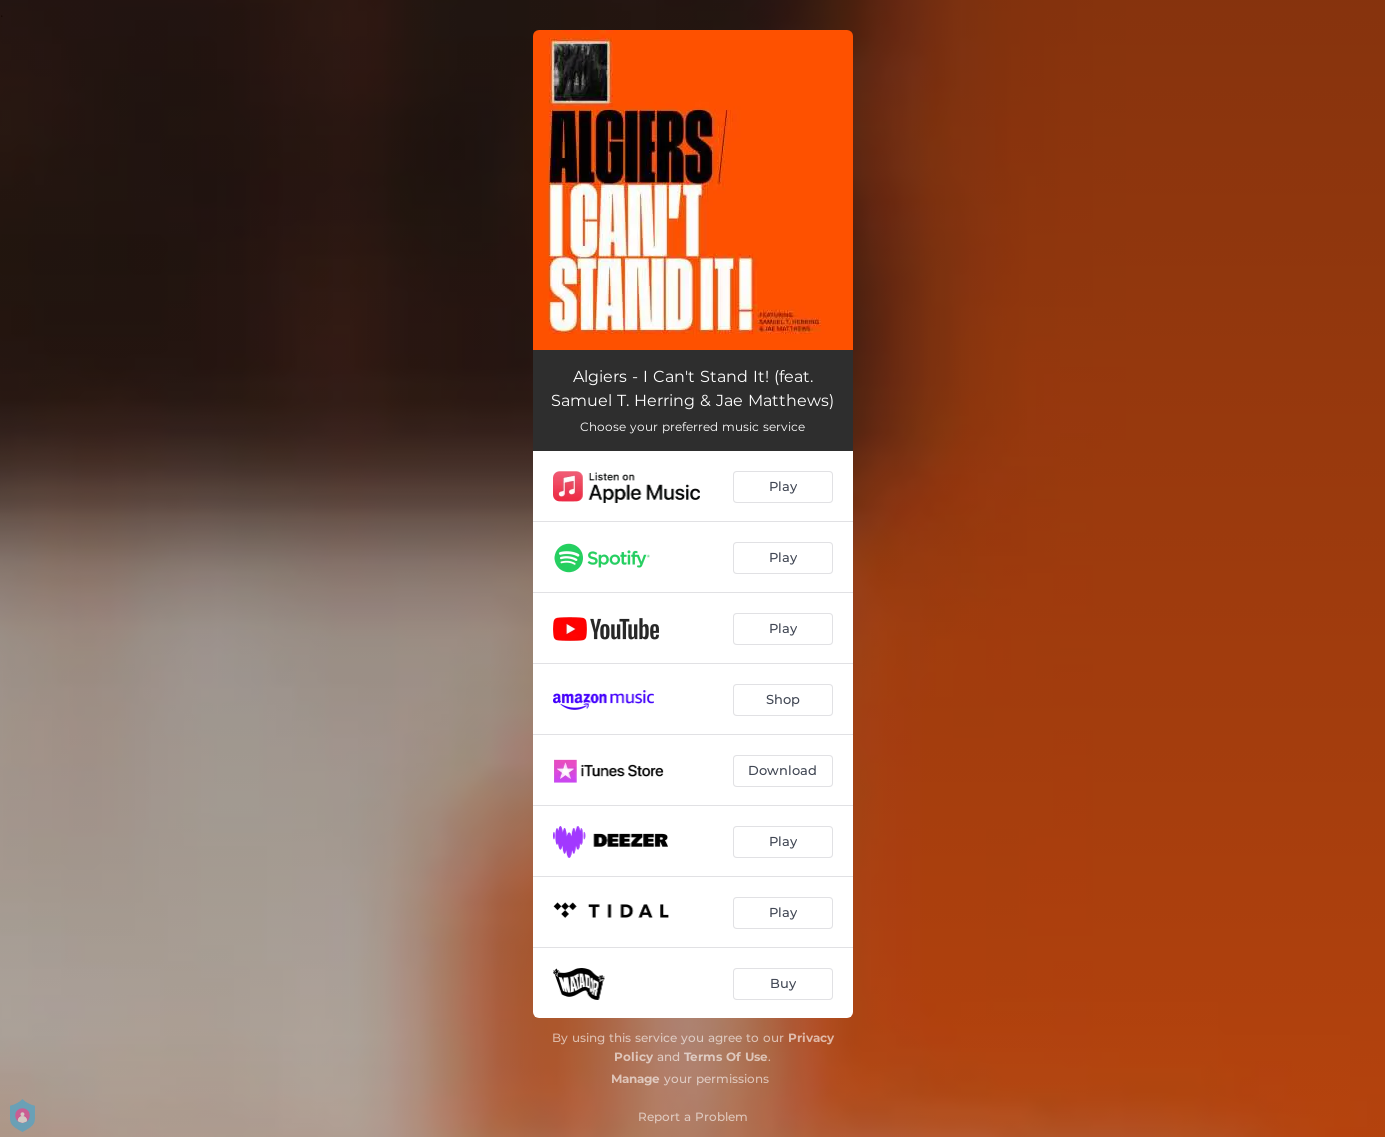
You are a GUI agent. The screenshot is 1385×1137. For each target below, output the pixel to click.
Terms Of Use (726, 1056)
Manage (635, 1078)
